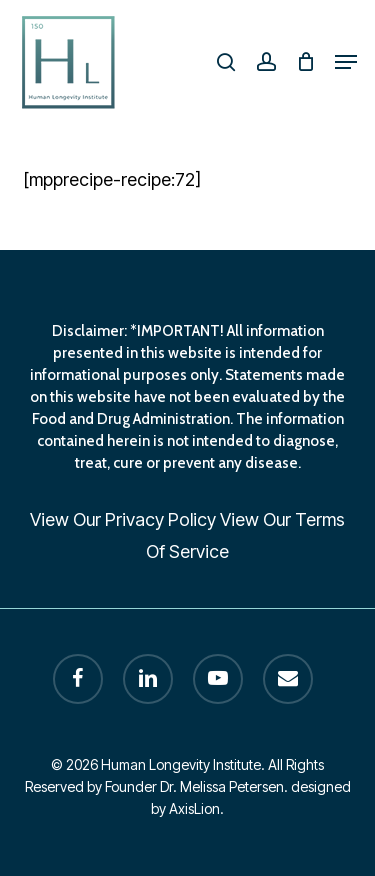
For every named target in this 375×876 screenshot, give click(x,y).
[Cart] (305, 62)
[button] (346, 62)
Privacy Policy (160, 519)
